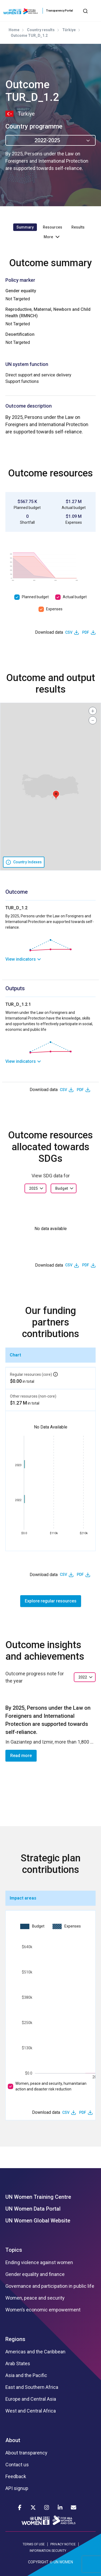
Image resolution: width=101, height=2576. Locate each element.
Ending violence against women (39, 2262)
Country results (41, 30)
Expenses (54, 609)
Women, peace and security (35, 2298)
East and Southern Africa (31, 2387)
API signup (16, 2488)
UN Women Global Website (37, 2220)
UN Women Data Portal (33, 2209)
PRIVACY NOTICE (63, 2544)
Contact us (17, 2465)
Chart (15, 1355)
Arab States (17, 2363)
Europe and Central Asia (30, 2399)
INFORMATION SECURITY (48, 2551)
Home (14, 30)
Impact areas (23, 1898)
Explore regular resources (50, 1601)
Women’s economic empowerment (43, 2310)
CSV (68, 632)
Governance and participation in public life (49, 2286)
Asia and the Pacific (26, 2375)
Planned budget (35, 597)
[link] (50, 959)
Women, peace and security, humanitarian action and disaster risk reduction (50, 2086)
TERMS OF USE (34, 2544)
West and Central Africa (30, 2411)
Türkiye (69, 30)
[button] (56, 795)
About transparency (26, 2453)
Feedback (15, 2476)
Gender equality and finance (35, 2274)
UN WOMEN (63, 2562)
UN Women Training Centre (38, 2197)
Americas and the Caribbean (35, 2352)
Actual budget (75, 597)
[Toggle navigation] (94, 11)
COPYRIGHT (38, 2562)
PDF (85, 632)
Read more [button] (21, 1755)
